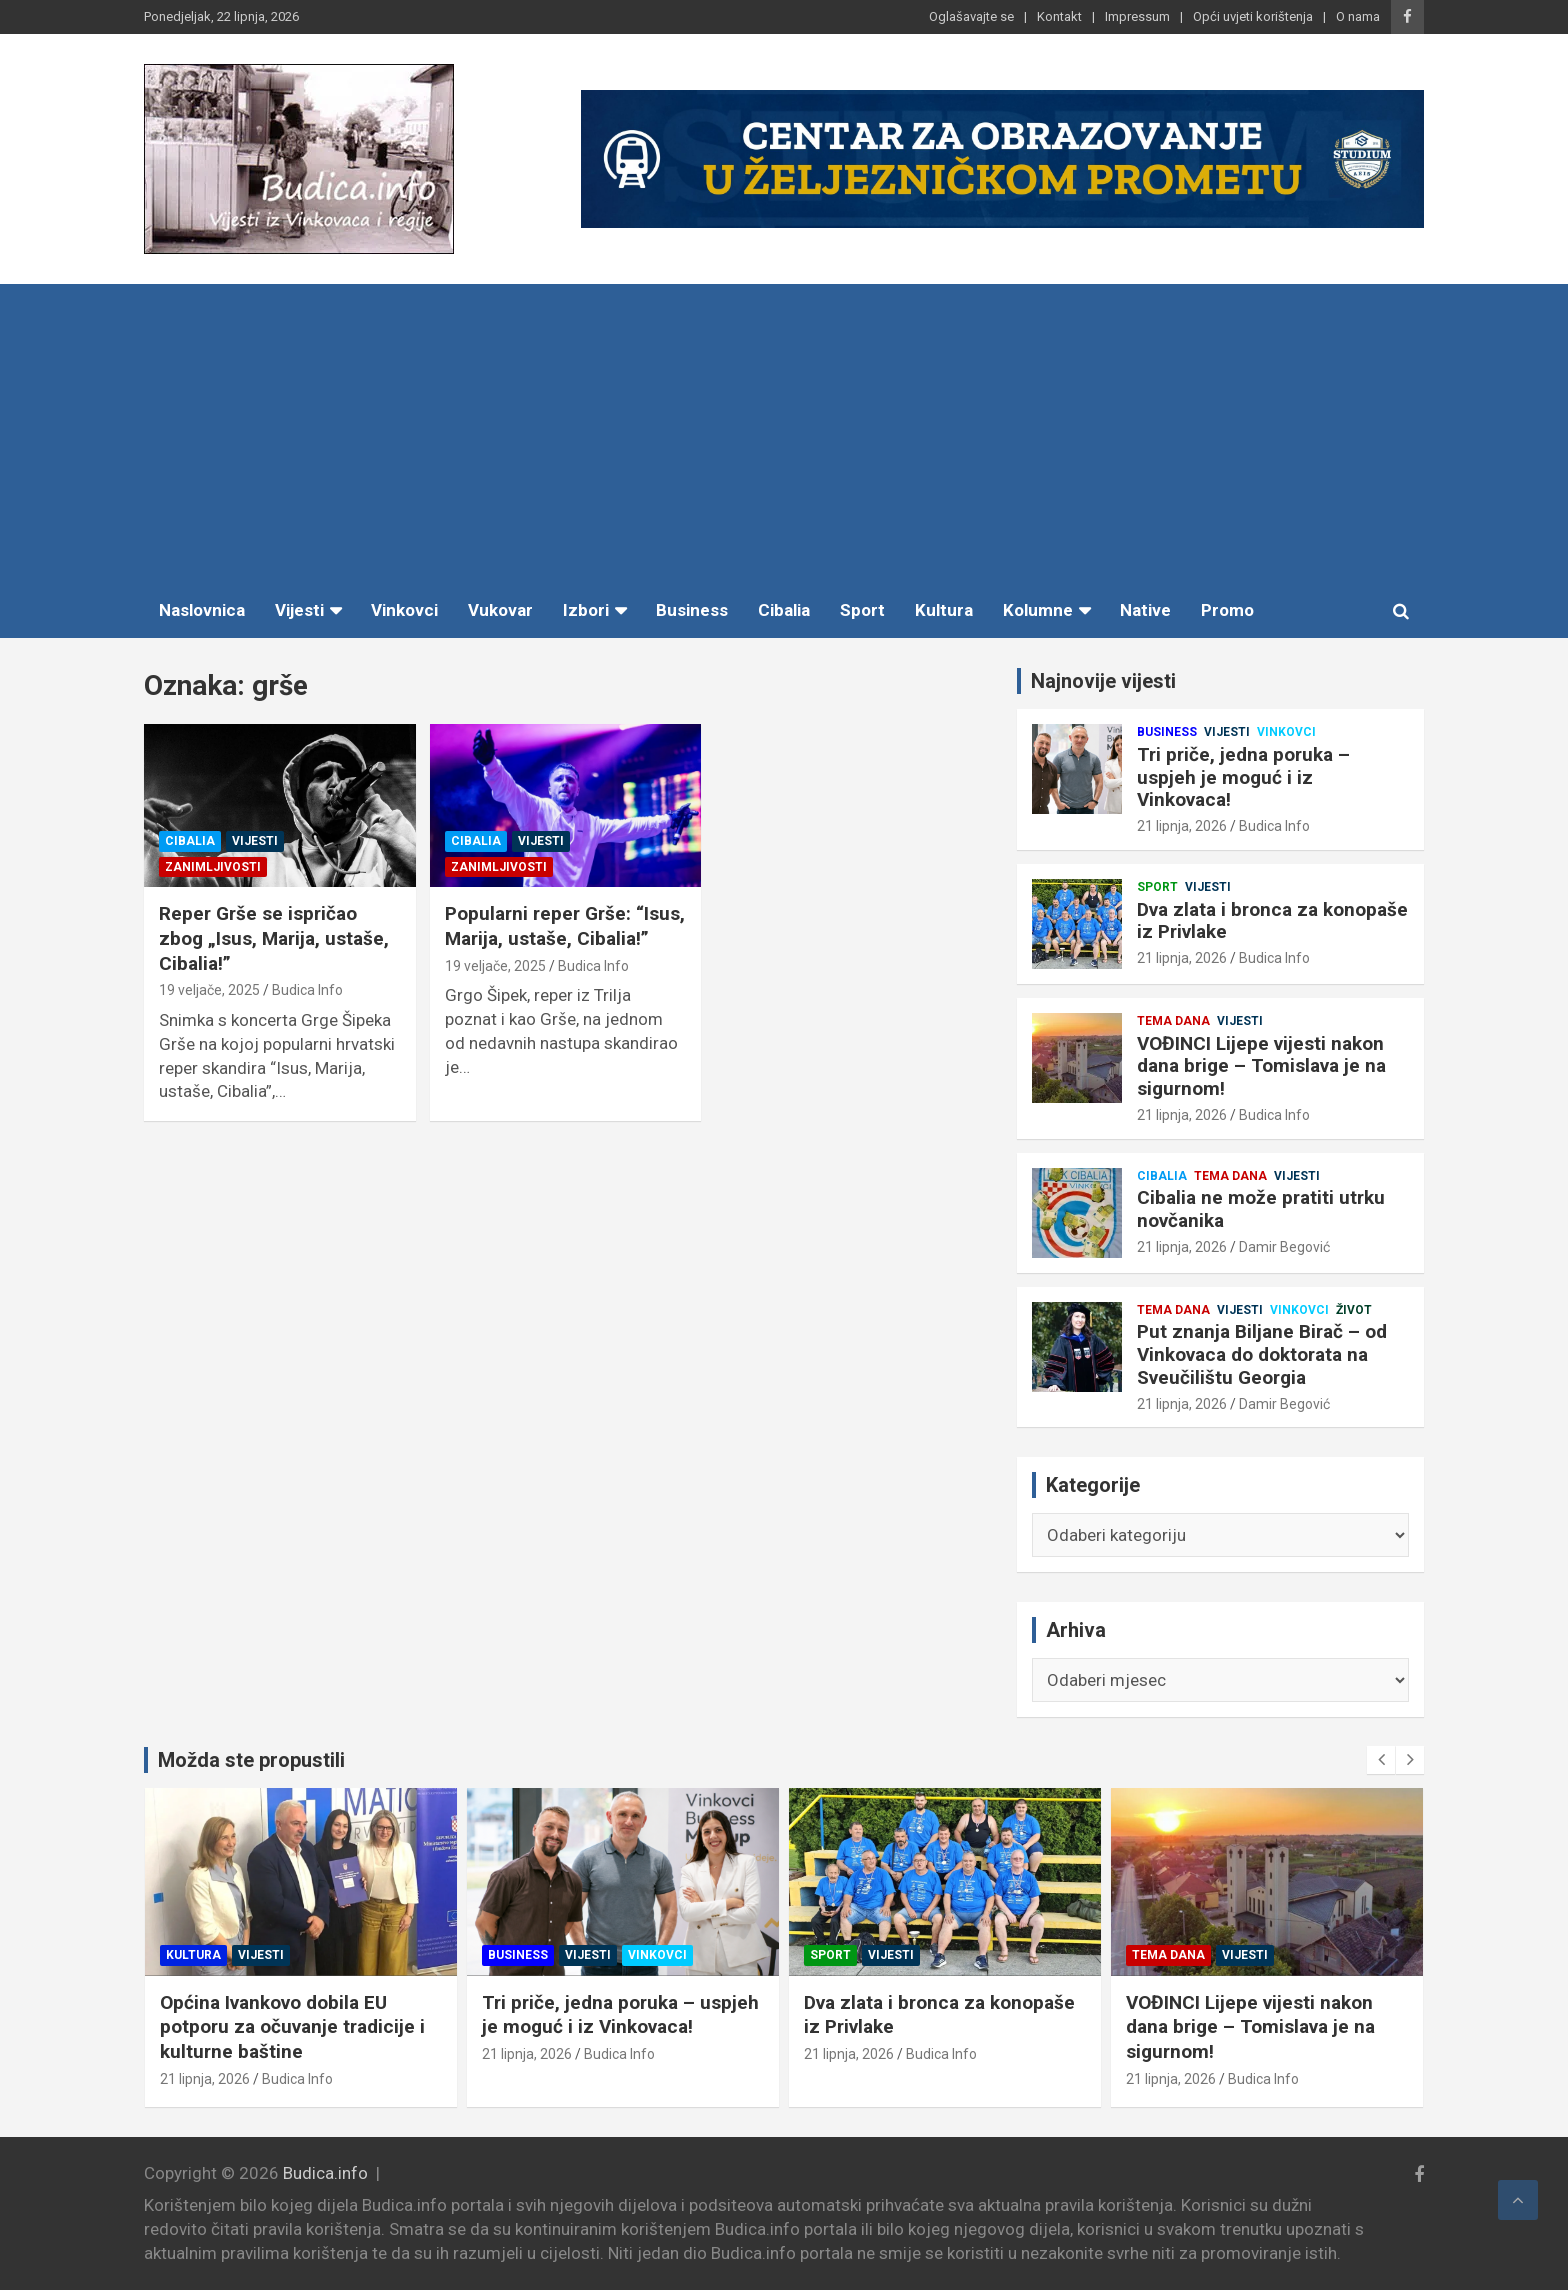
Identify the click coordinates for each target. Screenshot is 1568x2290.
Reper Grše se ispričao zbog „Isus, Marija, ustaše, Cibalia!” (274, 938)
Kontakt (1059, 16)
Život (1354, 1310)
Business (692, 610)
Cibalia (784, 610)
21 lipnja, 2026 (1182, 826)
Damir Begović (1284, 1247)
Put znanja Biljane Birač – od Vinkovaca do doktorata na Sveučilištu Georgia (1262, 1354)
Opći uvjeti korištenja (1253, 16)
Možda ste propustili (251, 1760)
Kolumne (1038, 610)
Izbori (586, 610)
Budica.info (325, 2173)
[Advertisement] (784, 434)
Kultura (944, 610)
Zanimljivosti (213, 867)
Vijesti (299, 610)
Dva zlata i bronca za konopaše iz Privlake (1272, 921)
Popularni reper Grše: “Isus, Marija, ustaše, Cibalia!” (565, 926)
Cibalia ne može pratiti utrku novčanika (1261, 1209)
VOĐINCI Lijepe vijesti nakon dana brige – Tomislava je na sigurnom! (1261, 1066)
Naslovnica (202, 610)
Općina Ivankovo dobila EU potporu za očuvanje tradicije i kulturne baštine (300, 2027)
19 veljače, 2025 (209, 990)
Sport (862, 610)
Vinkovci (404, 610)
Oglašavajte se (971, 16)
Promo (1227, 610)
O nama (1358, 16)
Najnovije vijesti (1103, 681)
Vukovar (500, 610)
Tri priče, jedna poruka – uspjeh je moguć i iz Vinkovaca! (1243, 777)
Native (1145, 610)
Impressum (1137, 16)
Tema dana (1173, 1021)
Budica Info (307, 990)
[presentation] (1381, 1760)
